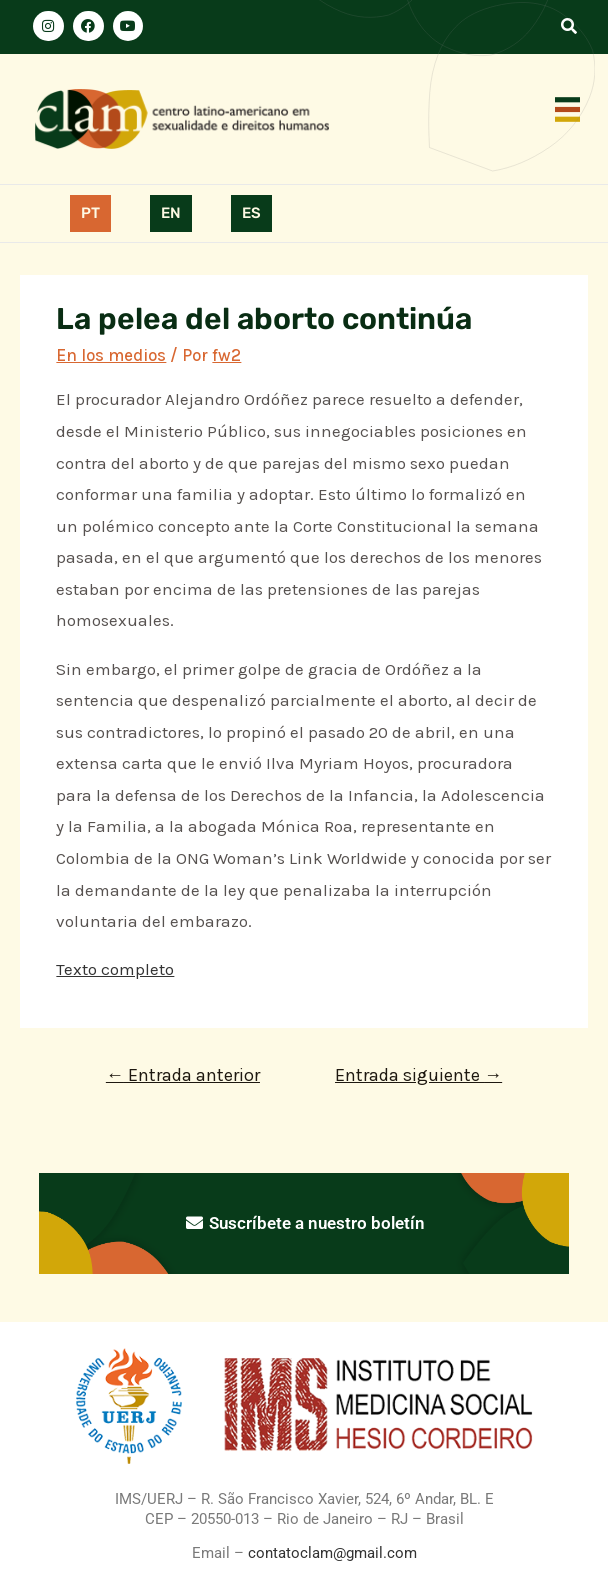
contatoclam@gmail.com (330, 1553)
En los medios (111, 355)
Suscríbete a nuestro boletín (303, 1223)
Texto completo (115, 969)
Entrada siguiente (418, 1075)
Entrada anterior (183, 1075)
